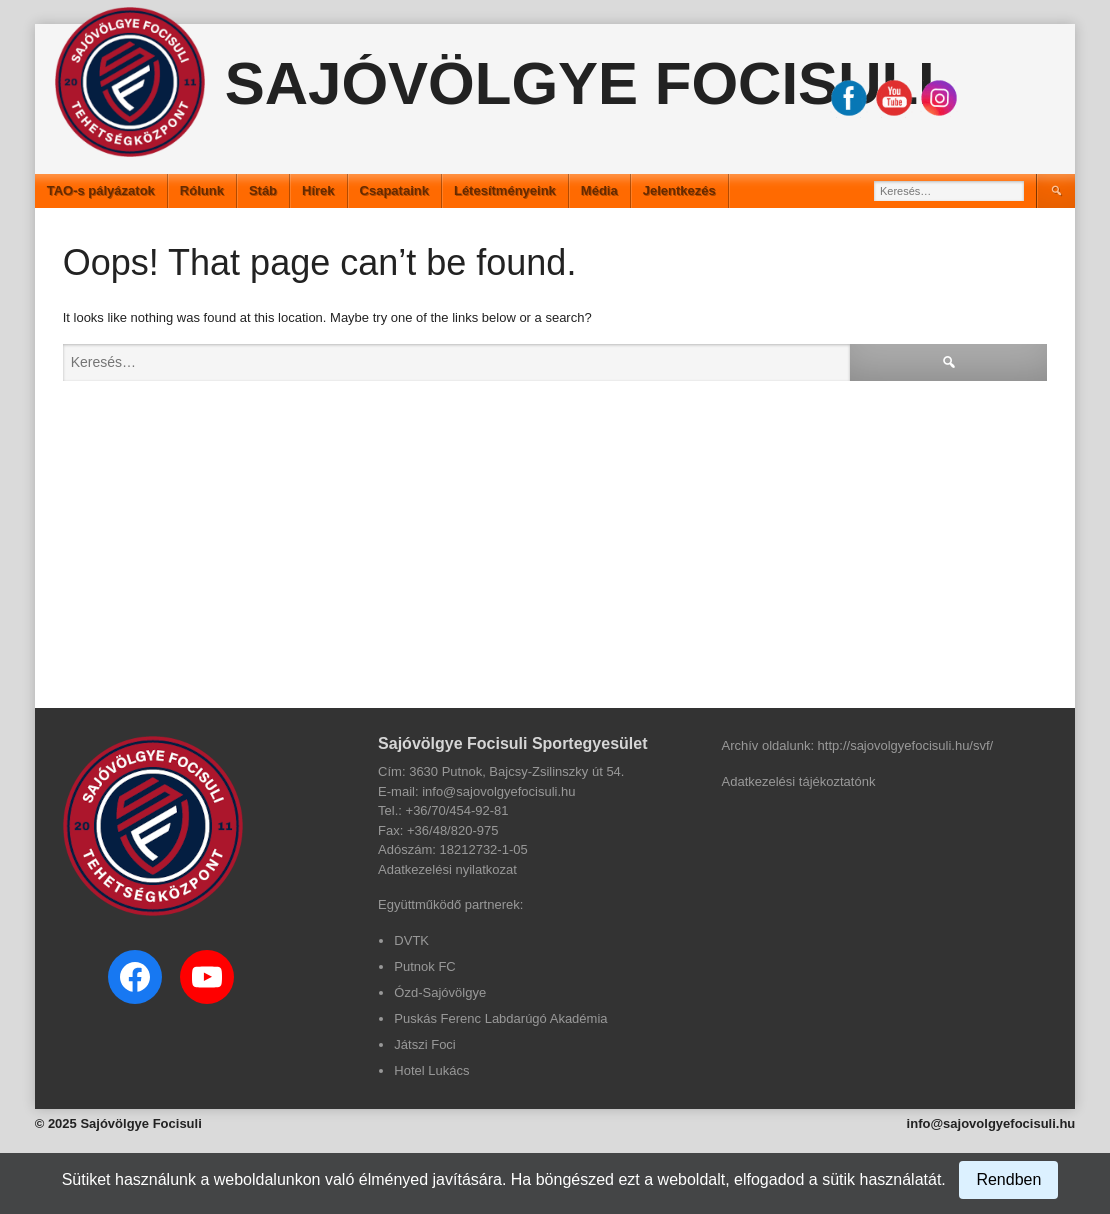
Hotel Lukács (431, 1070)
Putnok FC (424, 966)
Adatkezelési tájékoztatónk (799, 781)
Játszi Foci (424, 1044)
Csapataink (394, 190)
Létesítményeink (505, 190)
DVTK (411, 940)
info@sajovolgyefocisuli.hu (991, 1123)
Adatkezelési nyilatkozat (447, 869)
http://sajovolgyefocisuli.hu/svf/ (906, 745)
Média (599, 190)
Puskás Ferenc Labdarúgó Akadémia (500, 1018)
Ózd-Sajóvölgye (440, 992)
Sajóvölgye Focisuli (580, 83)
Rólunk (202, 190)
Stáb (263, 190)
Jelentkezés (679, 190)
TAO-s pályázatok (101, 190)
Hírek (318, 190)
